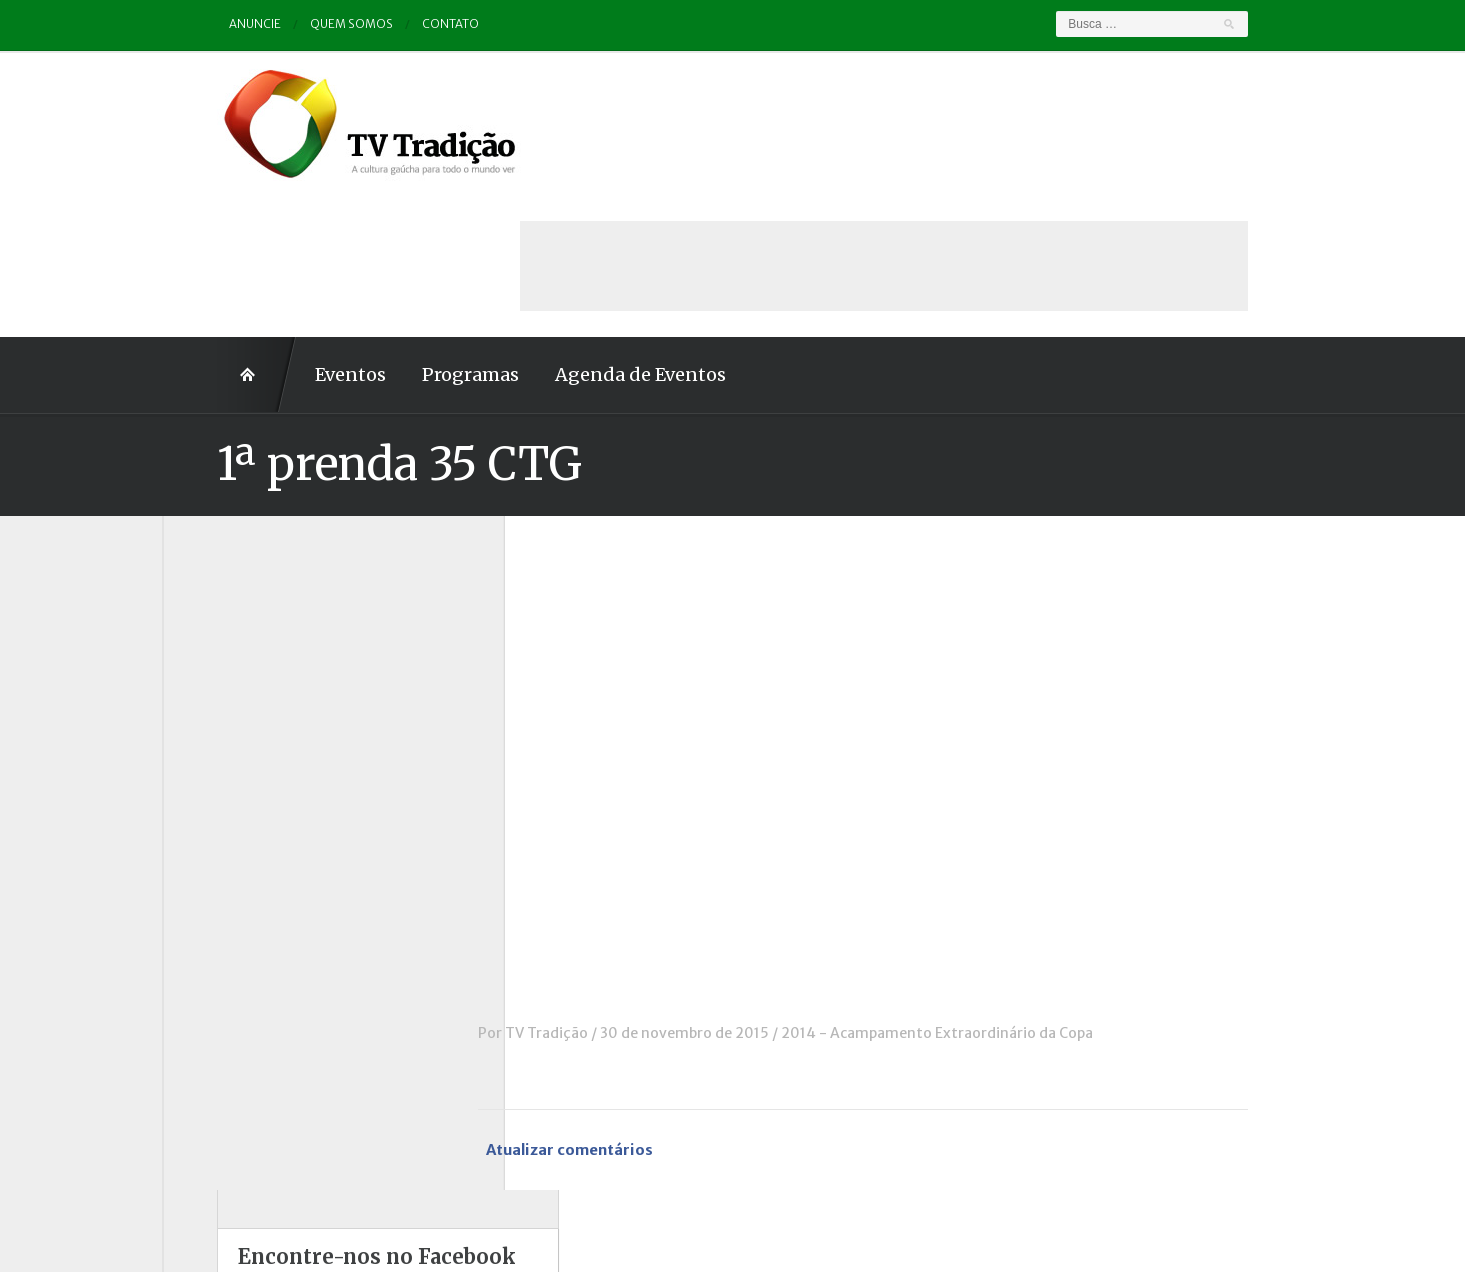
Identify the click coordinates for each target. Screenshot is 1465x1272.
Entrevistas (223, 759)
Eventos (296, 232)
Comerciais (222, 676)
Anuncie (201, 24)
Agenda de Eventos (586, 232)
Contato (398, 24)
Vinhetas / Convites (251, 1062)
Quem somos (299, 24)
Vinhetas (214, 1035)
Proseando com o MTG (261, 952)
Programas (416, 232)
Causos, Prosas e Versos (264, 621)
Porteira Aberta (237, 924)
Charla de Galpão (241, 648)
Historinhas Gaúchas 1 (258, 786)
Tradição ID (223, 1007)
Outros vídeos (232, 869)
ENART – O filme (240, 731)
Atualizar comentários (627, 1008)
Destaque (216, 703)
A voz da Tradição (244, 593)
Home (203, 233)
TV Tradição (601, 891)
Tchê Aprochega (239, 979)
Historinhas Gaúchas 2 (260, 814)
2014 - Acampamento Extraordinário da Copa (992, 891)
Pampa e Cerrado (242, 897)
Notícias (212, 841)
